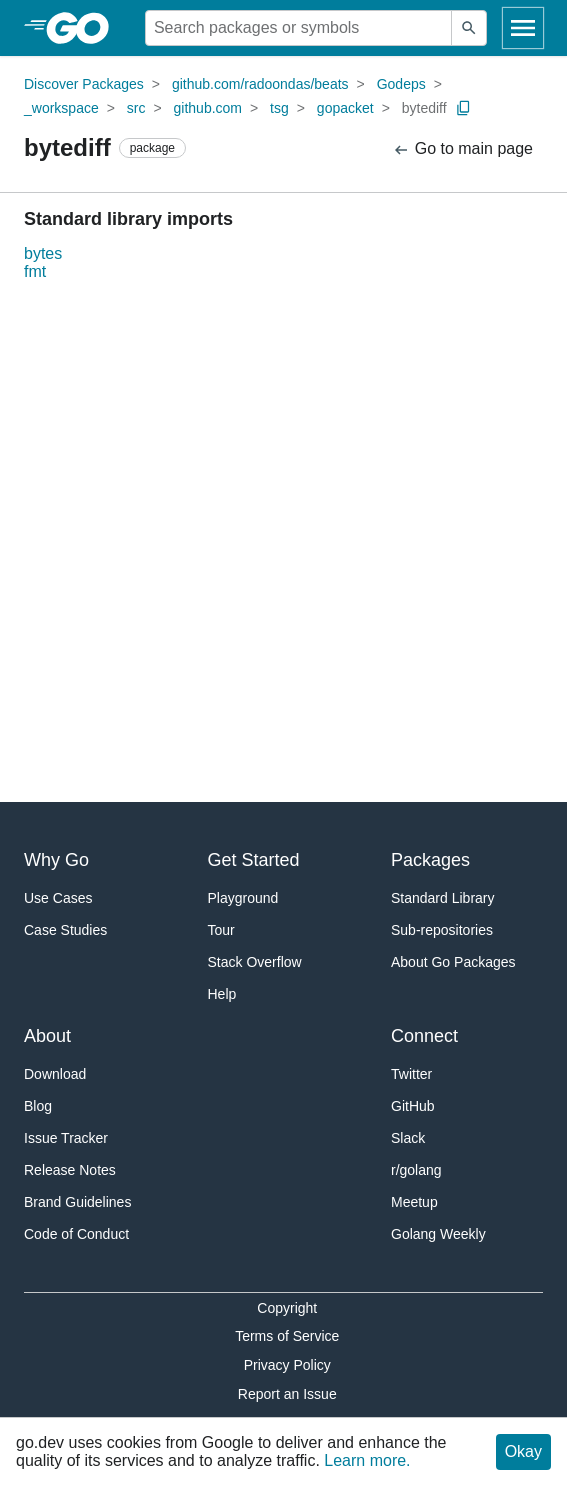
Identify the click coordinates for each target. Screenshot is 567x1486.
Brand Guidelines (77, 1202)
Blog (38, 1106)
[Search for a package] (298, 28)
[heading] (84, 28)
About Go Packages (453, 962)
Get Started (254, 860)
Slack (408, 1138)
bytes (43, 253)
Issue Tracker (66, 1138)
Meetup (414, 1202)
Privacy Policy (287, 1365)
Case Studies (65, 930)
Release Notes (70, 1170)
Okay (523, 1451)
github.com (208, 108)
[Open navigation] (523, 28)
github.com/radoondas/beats (260, 84)
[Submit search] (469, 28)
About (47, 1036)
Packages (430, 860)
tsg (279, 108)
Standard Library (443, 898)
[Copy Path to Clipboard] (464, 108)
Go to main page (462, 149)
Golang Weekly (438, 1234)
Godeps (401, 84)
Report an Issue (287, 1394)
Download (55, 1074)
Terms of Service (287, 1336)
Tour (221, 930)
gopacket (345, 108)
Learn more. (367, 1460)
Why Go (56, 860)
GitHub (413, 1106)
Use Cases (58, 898)
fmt (35, 271)
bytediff (424, 108)
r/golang (416, 1170)
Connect (424, 1036)
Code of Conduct (76, 1234)
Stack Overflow (255, 962)
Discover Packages (84, 84)
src (136, 108)
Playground (243, 898)
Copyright (287, 1308)
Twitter (411, 1074)
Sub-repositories (442, 930)
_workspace (61, 108)
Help (222, 994)
